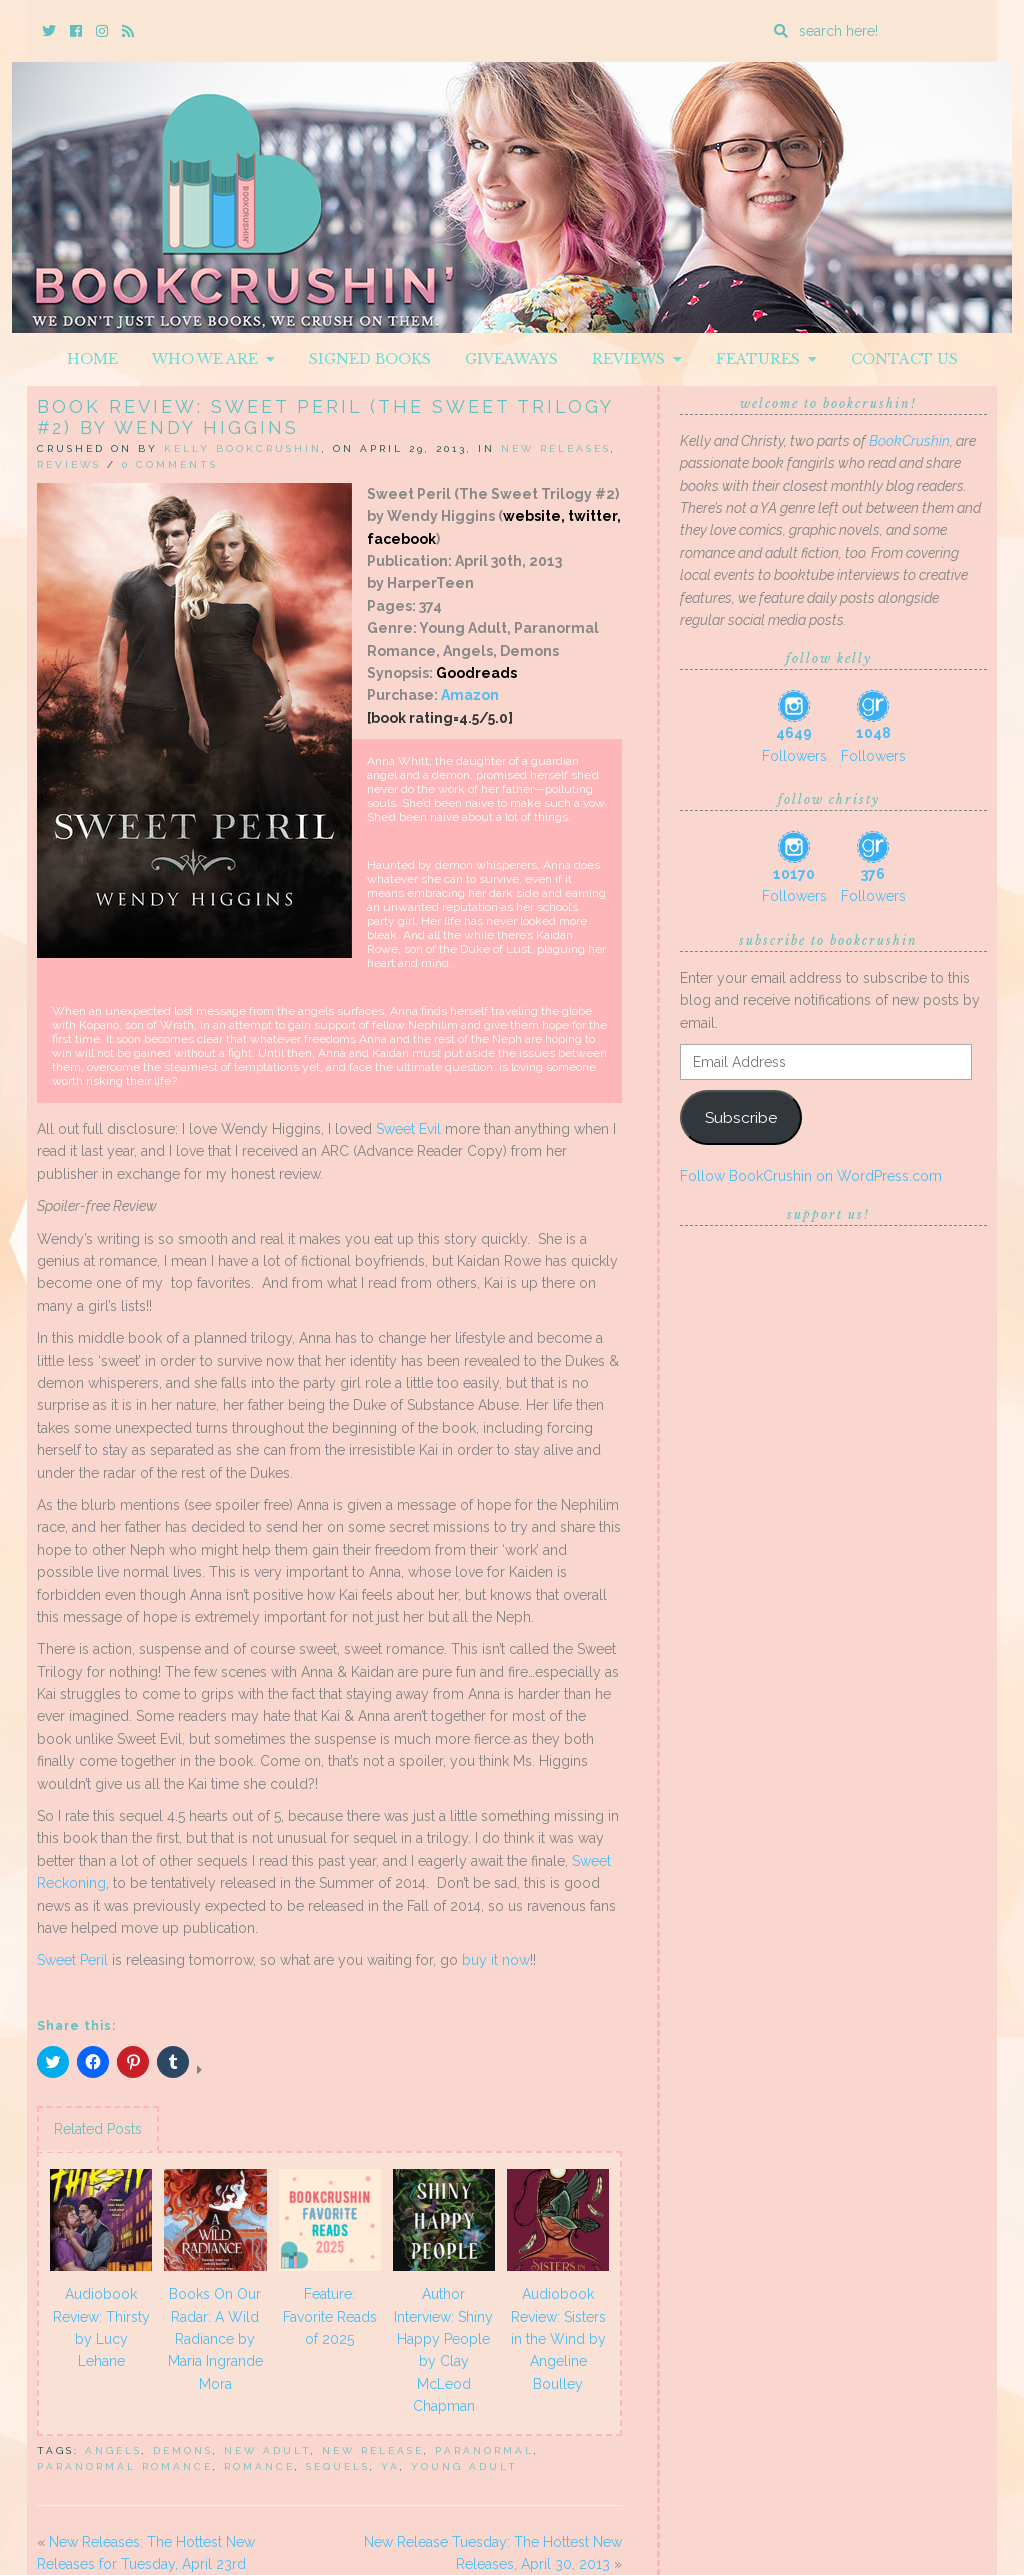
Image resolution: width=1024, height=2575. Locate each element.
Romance (259, 2466)
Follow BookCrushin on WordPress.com (811, 1176)
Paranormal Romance (125, 2466)
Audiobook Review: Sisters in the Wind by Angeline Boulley (558, 2339)
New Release (373, 2450)
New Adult (267, 2450)
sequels (338, 2466)
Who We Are (213, 359)
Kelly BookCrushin (243, 448)
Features (766, 359)
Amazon (470, 695)
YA (390, 2466)
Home (92, 359)
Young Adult (464, 2466)
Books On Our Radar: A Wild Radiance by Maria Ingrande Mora (215, 2339)
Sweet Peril (72, 1960)
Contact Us (904, 359)
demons (183, 2450)
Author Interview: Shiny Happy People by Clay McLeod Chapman (443, 2350)
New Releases (556, 448)
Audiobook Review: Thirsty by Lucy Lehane (101, 2327)
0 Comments (170, 464)
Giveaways (511, 359)
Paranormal (484, 2450)
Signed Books (370, 359)
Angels (113, 2450)
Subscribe (741, 1117)
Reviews (637, 359)
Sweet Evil (408, 1129)
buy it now (496, 1960)
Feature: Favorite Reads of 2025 (330, 2316)
